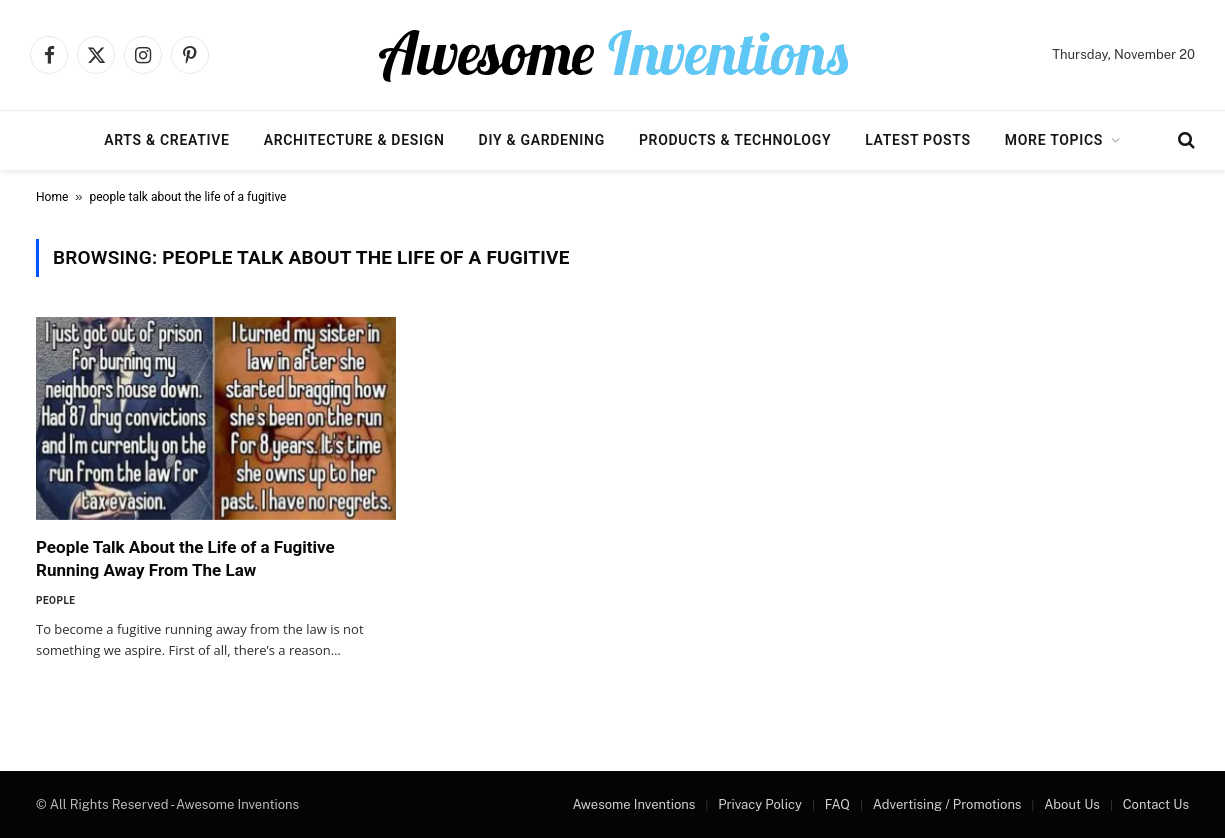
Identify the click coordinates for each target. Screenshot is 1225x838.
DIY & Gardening (542, 140)
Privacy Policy (760, 804)
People (55, 600)
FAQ (837, 804)
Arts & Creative (166, 140)
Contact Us (1156, 804)
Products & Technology (735, 140)
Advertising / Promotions (947, 804)
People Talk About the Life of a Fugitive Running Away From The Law (185, 558)
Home (52, 197)
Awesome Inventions (633, 804)
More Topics (1054, 140)
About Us (1072, 804)
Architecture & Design (354, 140)
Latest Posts (918, 140)
